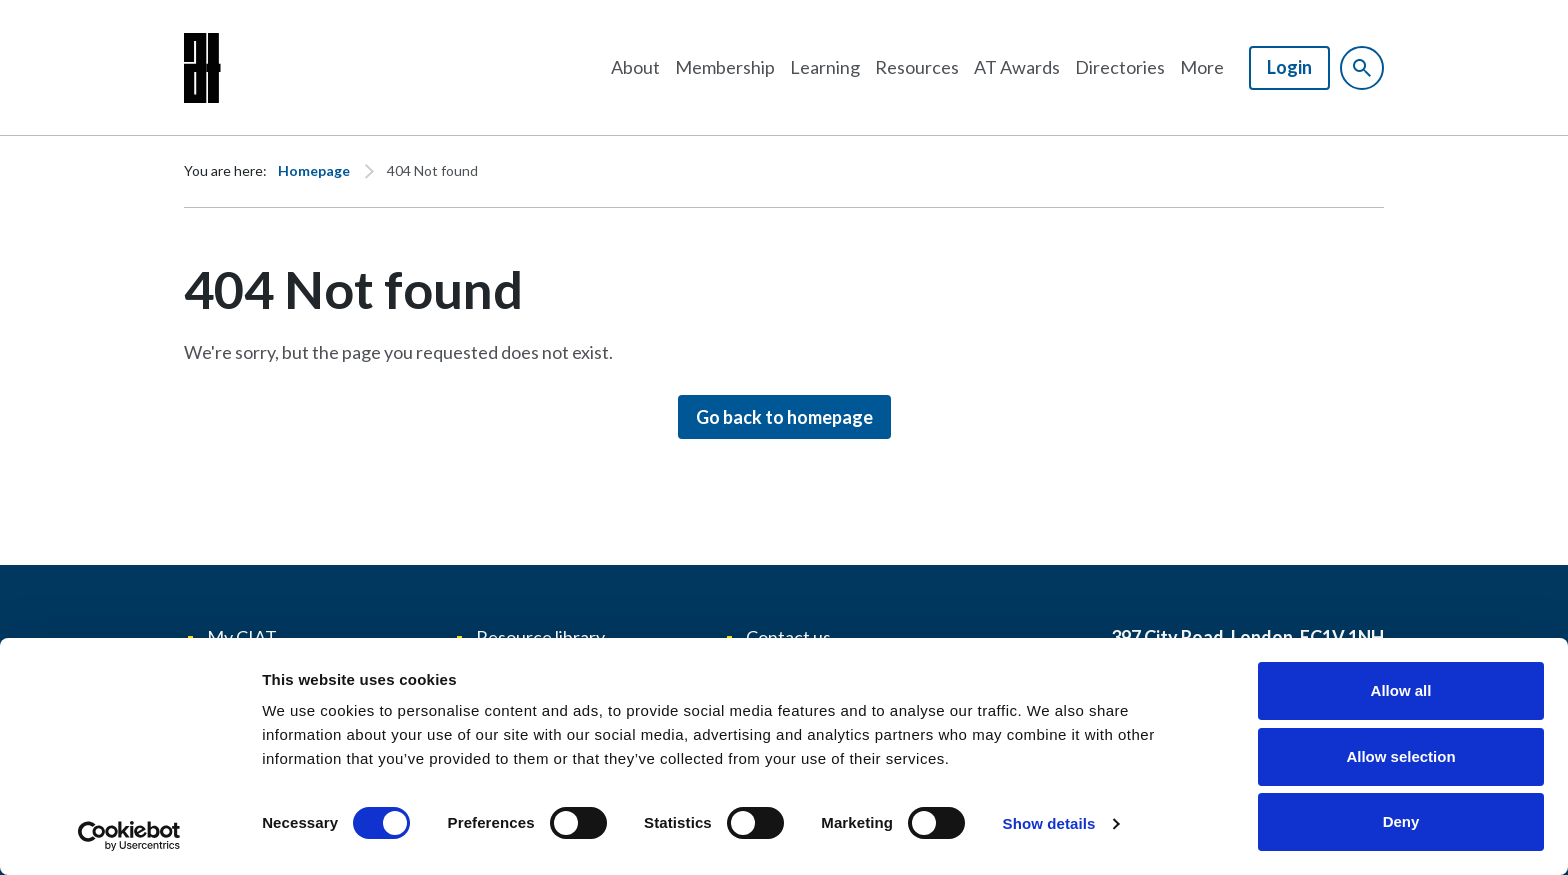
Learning (825, 67)
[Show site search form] (1362, 68)
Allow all (1401, 690)
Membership (725, 67)
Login (1289, 67)
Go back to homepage (784, 417)
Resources (917, 67)
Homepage (314, 170)
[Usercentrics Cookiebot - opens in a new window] (129, 836)
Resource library (540, 637)
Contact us (788, 637)
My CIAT (242, 637)
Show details (1049, 823)
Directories (1120, 67)
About (635, 67)
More (1202, 67)
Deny (1401, 821)
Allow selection (1400, 756)
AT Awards (1017, 67)
